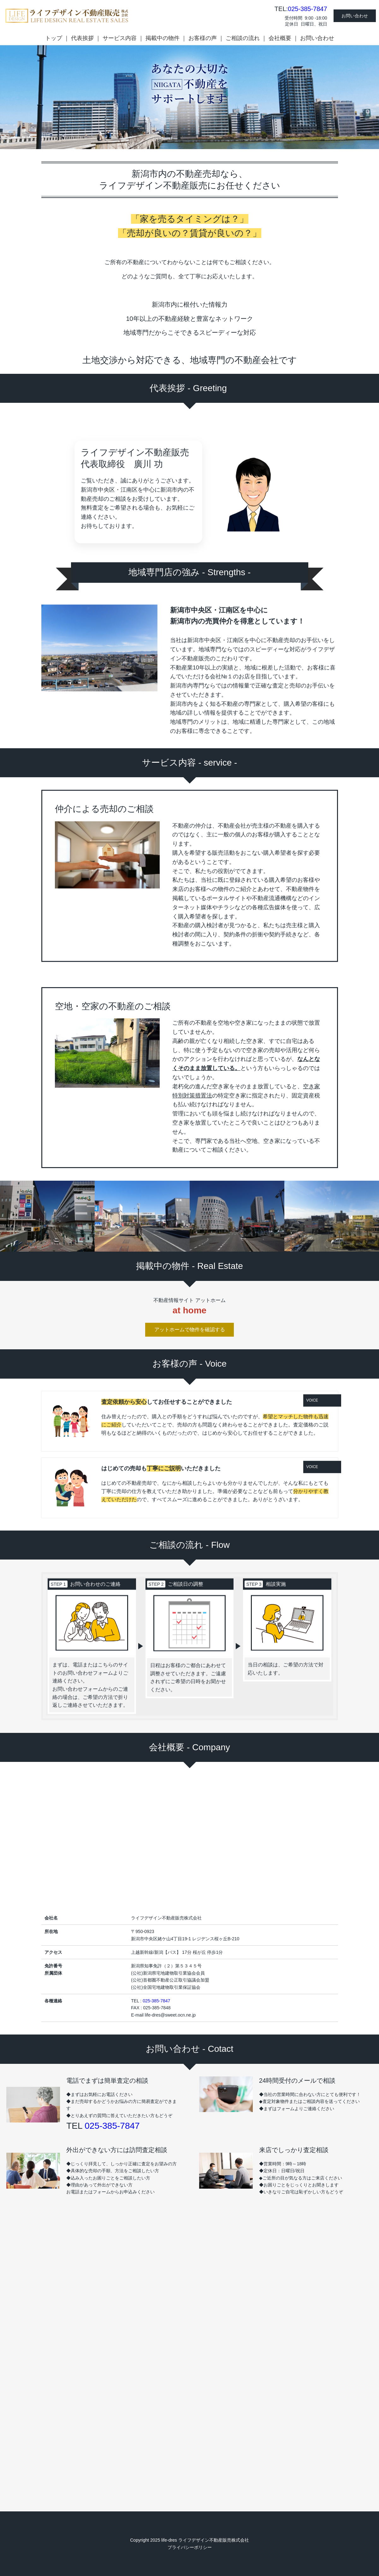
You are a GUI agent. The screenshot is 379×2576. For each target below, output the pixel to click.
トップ (53, 38)
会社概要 (280, 38)
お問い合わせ (354, 15)
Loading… (189, 2331)
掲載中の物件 (162, 38)
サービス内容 (120, 38)
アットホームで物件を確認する (189, 1299)
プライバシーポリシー (190, 2547)
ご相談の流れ (243, 38)
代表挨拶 (82, 38)
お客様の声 (202, 38)
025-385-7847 (307, 8)
